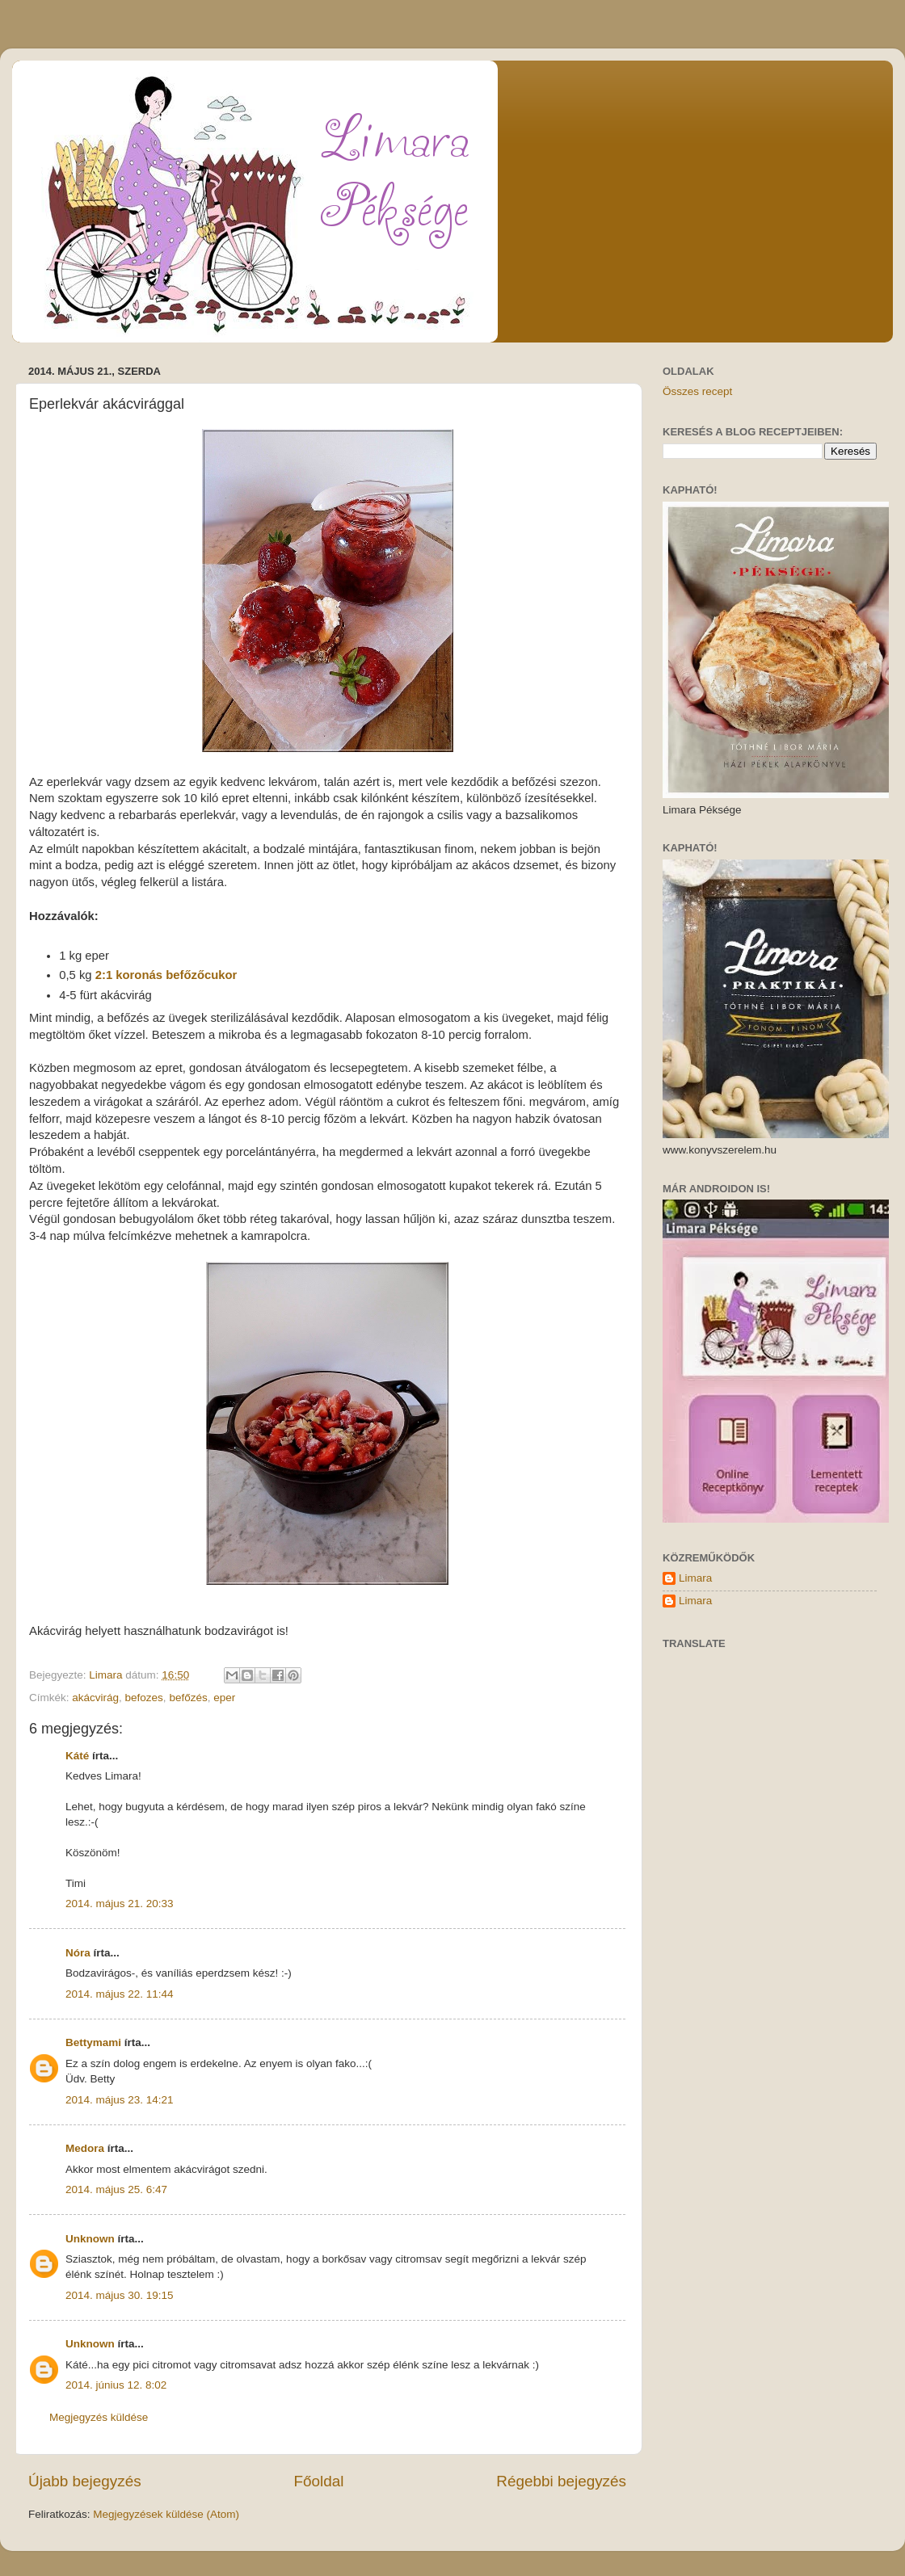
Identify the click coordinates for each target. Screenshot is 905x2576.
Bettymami (93, 2042)
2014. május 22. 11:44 (119, 1994)
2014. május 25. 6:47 (116, 2189)
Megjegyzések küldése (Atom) (166, 2514)
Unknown (90, 2239)
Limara (695, 1578)
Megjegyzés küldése (98, 2417)
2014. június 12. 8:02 (115, 2385)
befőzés (188, 1697)
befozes (144, 1697)
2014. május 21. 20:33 (119, 1903)
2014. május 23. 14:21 (119, 2100)
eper (224, 1697)
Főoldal (319, 2481)
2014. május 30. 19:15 (119, 2295)
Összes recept (697, 391)
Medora (84, 2148)
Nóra (77, 1953)
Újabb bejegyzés (84, 2481)
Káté (77, 1756)
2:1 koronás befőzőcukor (166, 975)
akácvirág (95, 1697)
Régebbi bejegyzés (561, 2481)
